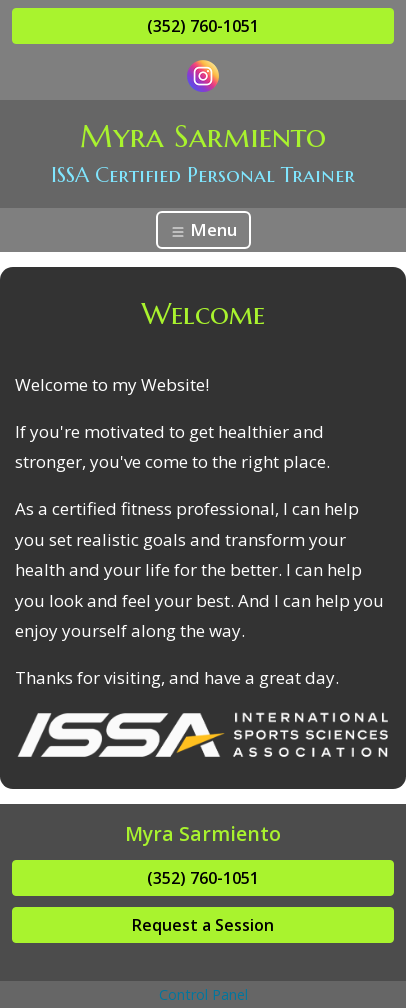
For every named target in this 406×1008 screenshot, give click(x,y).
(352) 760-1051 (203, 26)
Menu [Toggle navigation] (203, 229)
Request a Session (203, 925)
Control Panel (203, 994)
